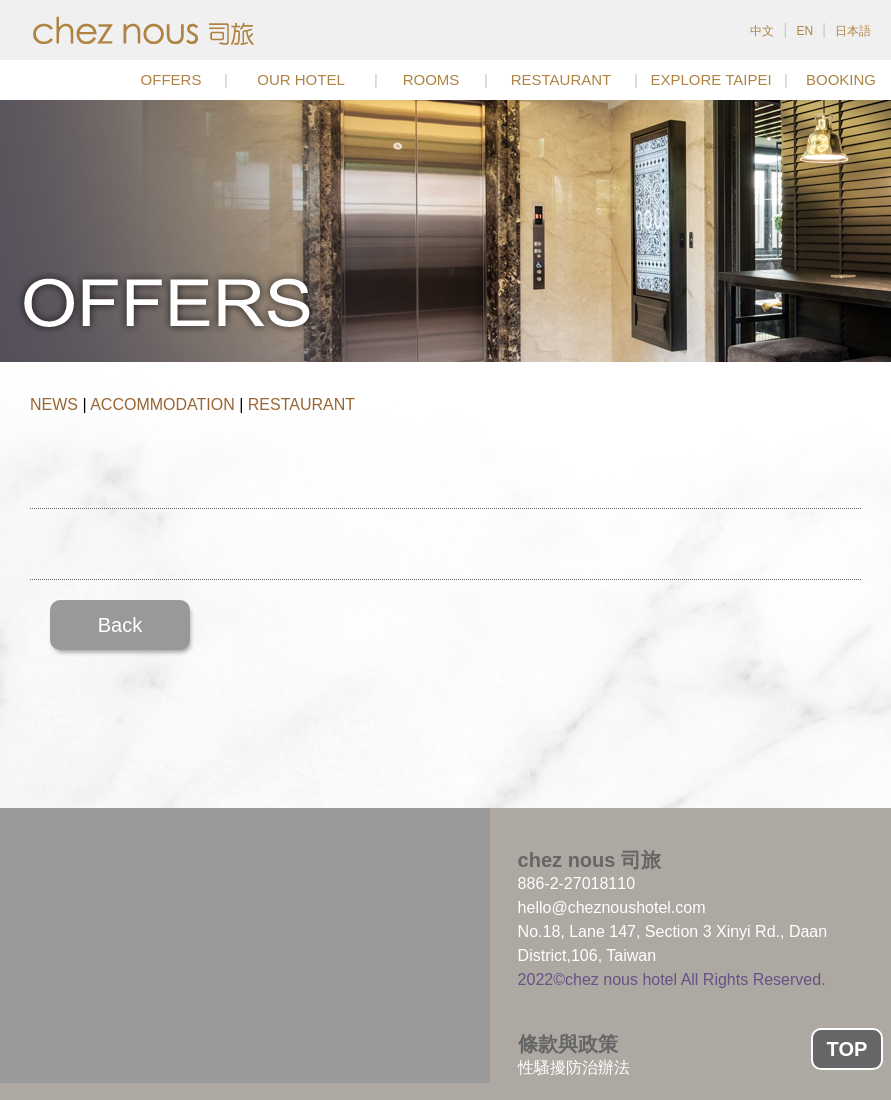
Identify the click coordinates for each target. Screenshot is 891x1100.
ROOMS (431, 79)
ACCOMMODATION (162, 404)
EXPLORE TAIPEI (710, 79)
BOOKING (841, 79)
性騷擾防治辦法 (574, 1067)
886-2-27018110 (576, 883)
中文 (762, 31)
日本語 (853, 31)
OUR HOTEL (301, 79)
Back (120, 625)
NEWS (54, 404)
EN (804, 31)
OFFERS (171, 79)
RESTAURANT (561, 79)
